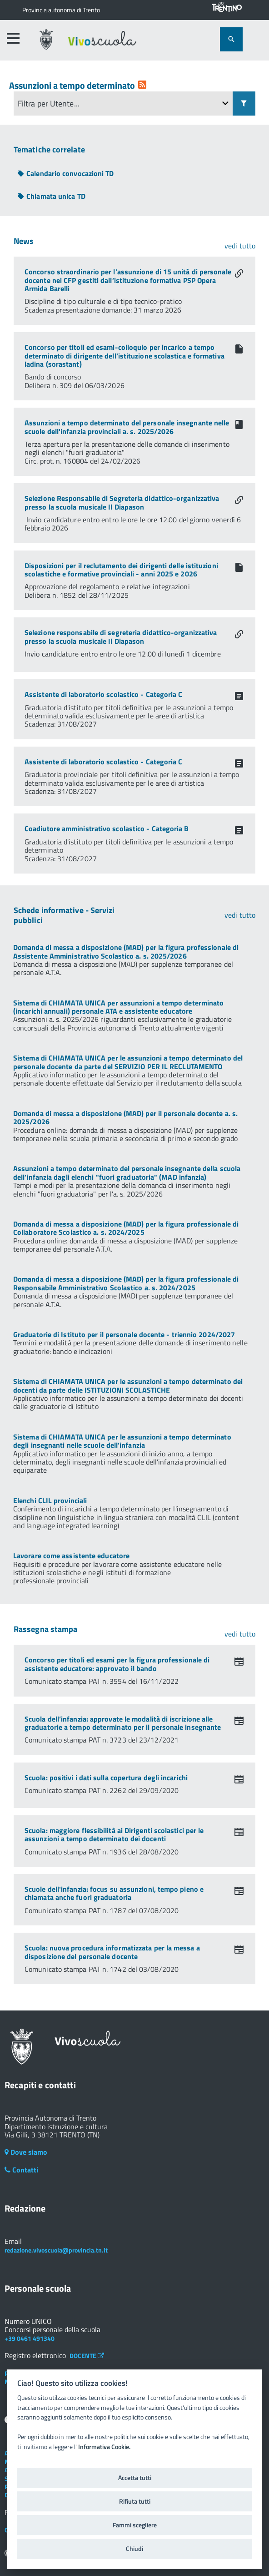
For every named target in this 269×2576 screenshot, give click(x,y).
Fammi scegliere (135, 2525)
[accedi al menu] (13, 38)
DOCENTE (87, 2355)
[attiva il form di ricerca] (231, 39)
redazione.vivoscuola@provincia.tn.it (56, 2250)
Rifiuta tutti (134, 2501)
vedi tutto (239, 245)
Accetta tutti (134, 2477)
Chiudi (134, 2548)
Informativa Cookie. (104, 2447)
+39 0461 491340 (30, 2338)
